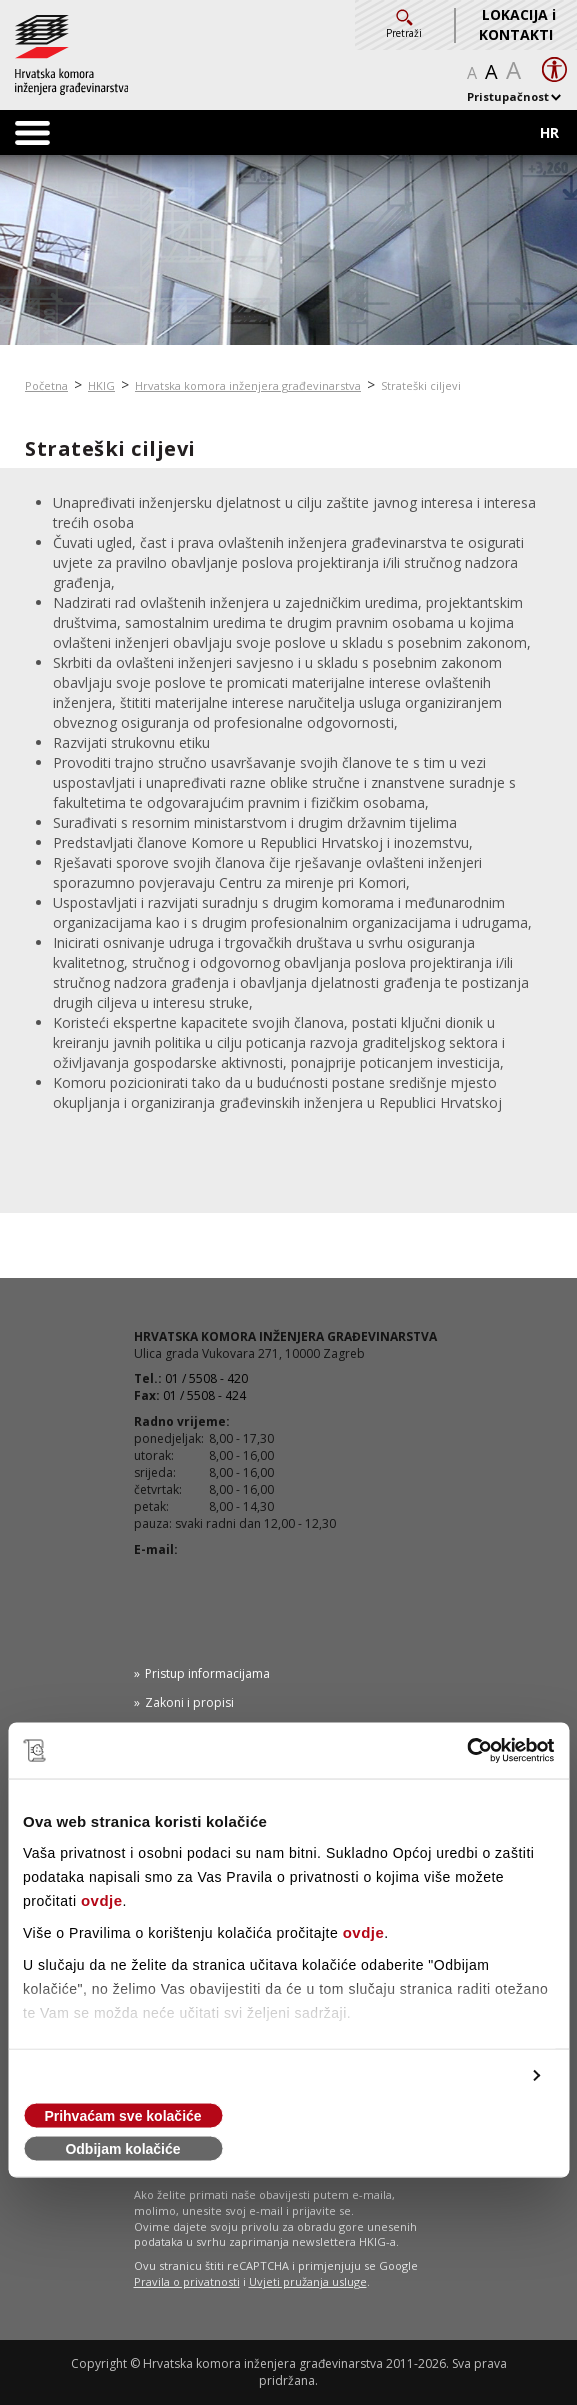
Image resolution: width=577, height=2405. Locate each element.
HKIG (101, 385)
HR (549, 132)
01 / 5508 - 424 (204, 1395)
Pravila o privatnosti (187, 2281)
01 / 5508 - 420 (206, 1378)
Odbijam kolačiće (122, 2149)
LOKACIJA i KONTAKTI (517, 24)
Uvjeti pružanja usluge (308, 2281)
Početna (46, 385)
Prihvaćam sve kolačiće (122, 2116)
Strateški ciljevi (421, 385)
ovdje (102, 1900)
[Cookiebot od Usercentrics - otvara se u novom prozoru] (466, 1751)
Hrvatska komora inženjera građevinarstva (248, 385)
